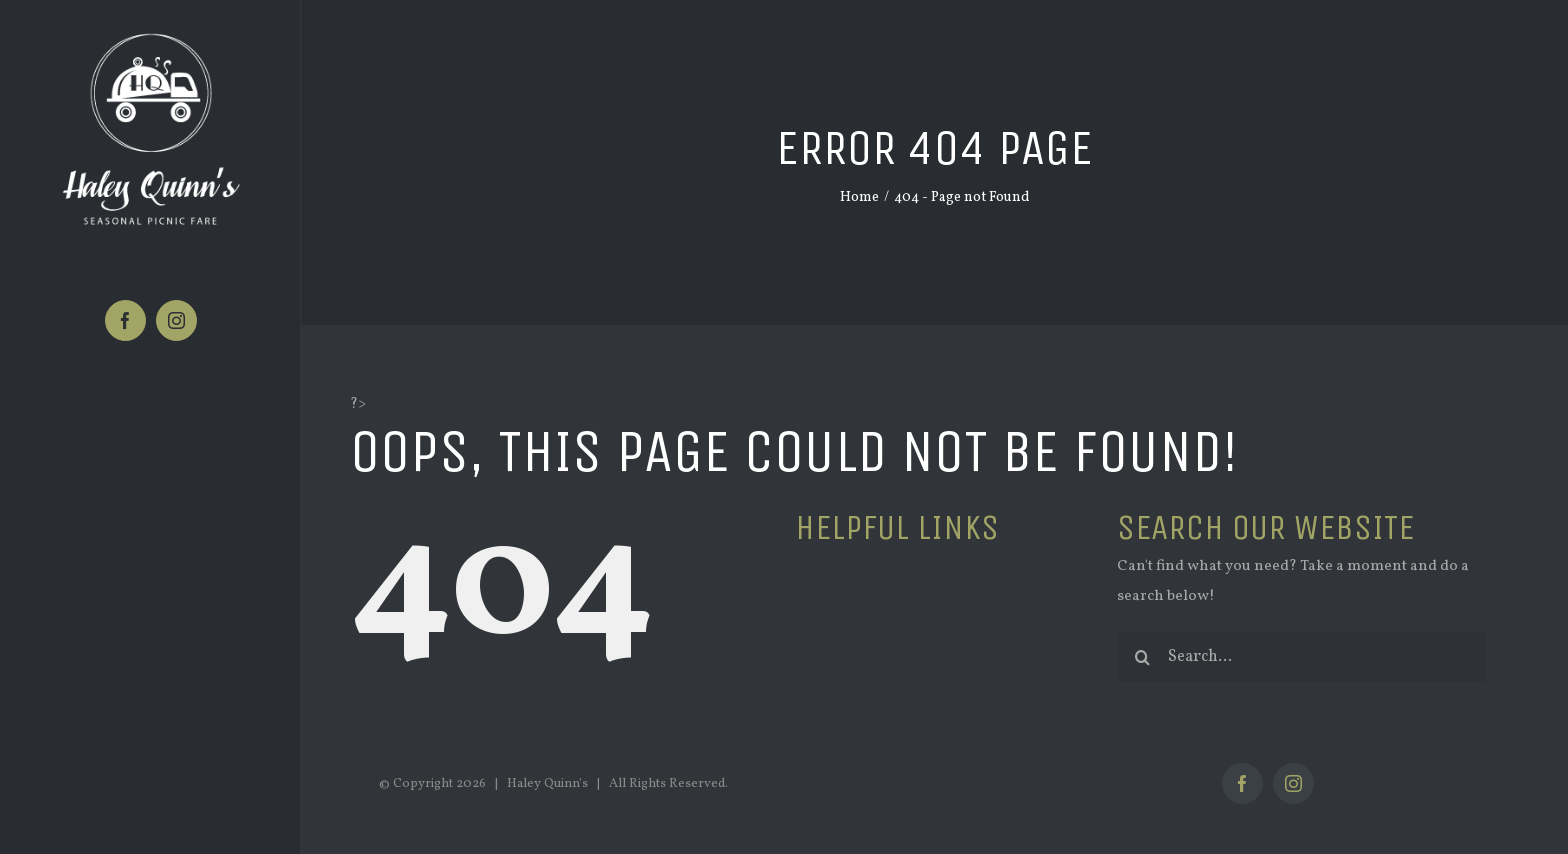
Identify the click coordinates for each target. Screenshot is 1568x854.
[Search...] (1302, 657)
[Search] (1142, 657)
